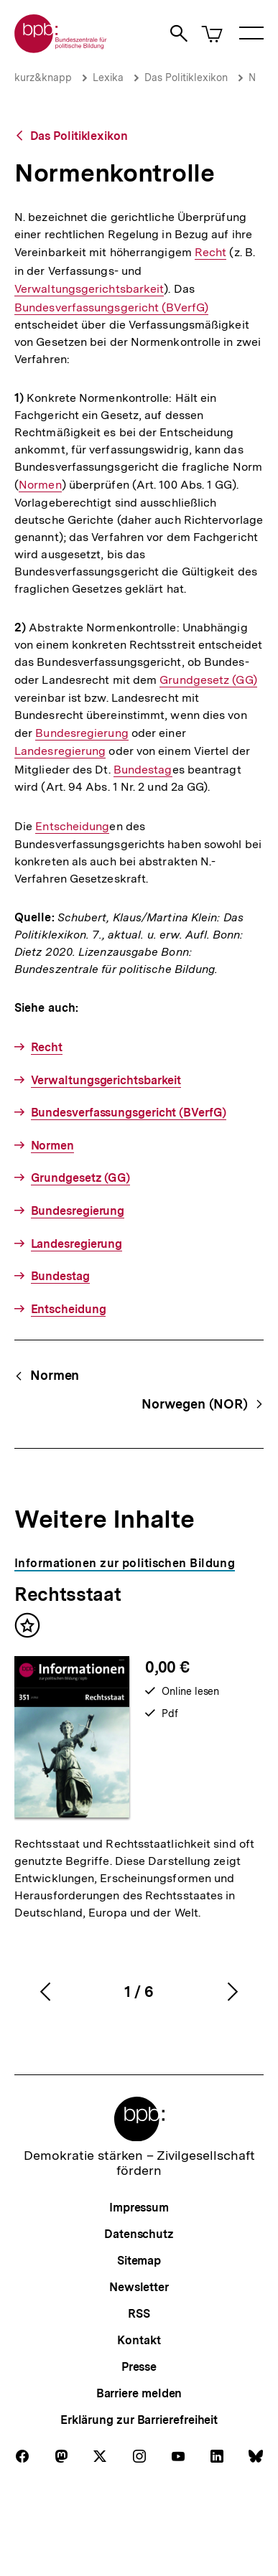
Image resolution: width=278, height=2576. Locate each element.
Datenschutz (139, 2234)
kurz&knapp (43, 77)
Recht (210, 252)
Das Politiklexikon (186, 77)
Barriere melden (139, 2393)
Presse (139, 2367)
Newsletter (139, 2287)
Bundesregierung (81, 733)
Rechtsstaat (67, 1594)
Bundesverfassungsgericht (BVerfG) (111, 307)
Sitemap (139, 2260)
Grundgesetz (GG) (207, 680)
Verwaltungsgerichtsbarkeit (89, 289)
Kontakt (138, 2340)
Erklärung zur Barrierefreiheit (139, 2420)
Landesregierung (60, 751)
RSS (139, 2314)
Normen (40, 485)
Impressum (139, 2207)
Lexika (108, 77)
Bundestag (142, 770)
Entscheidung (72, 826)
